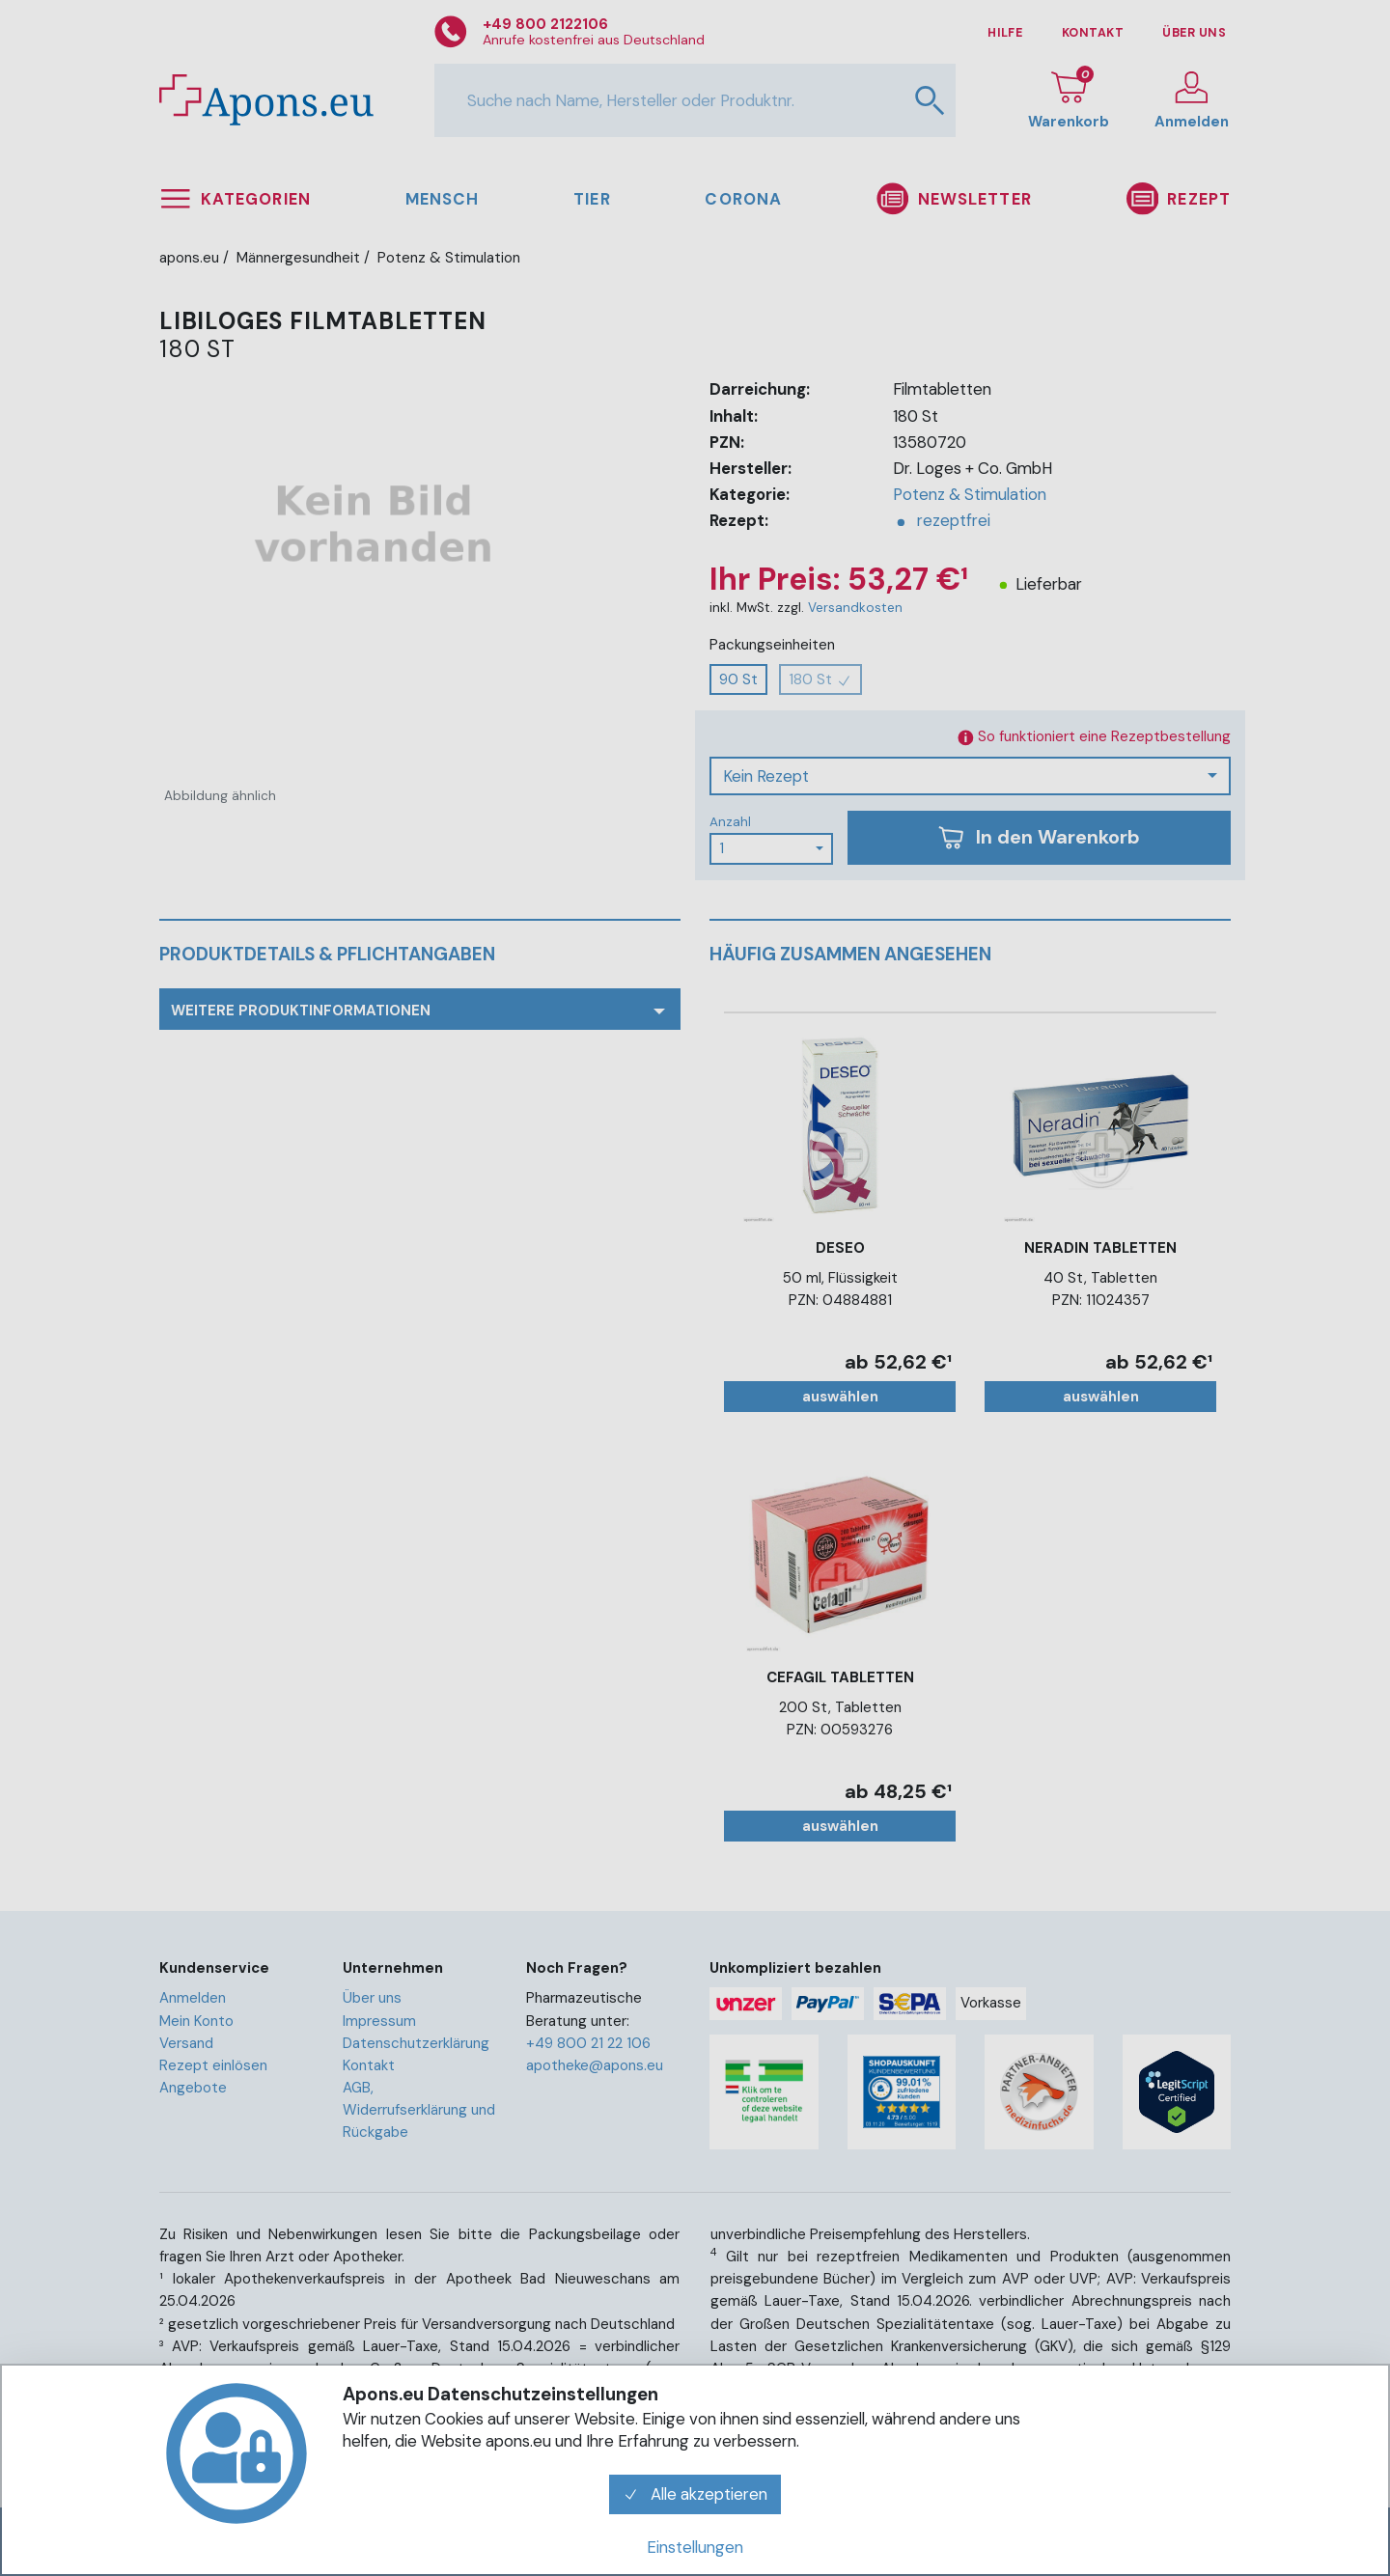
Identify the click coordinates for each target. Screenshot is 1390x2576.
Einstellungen (695, 2547)
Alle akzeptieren (695, 2494)
